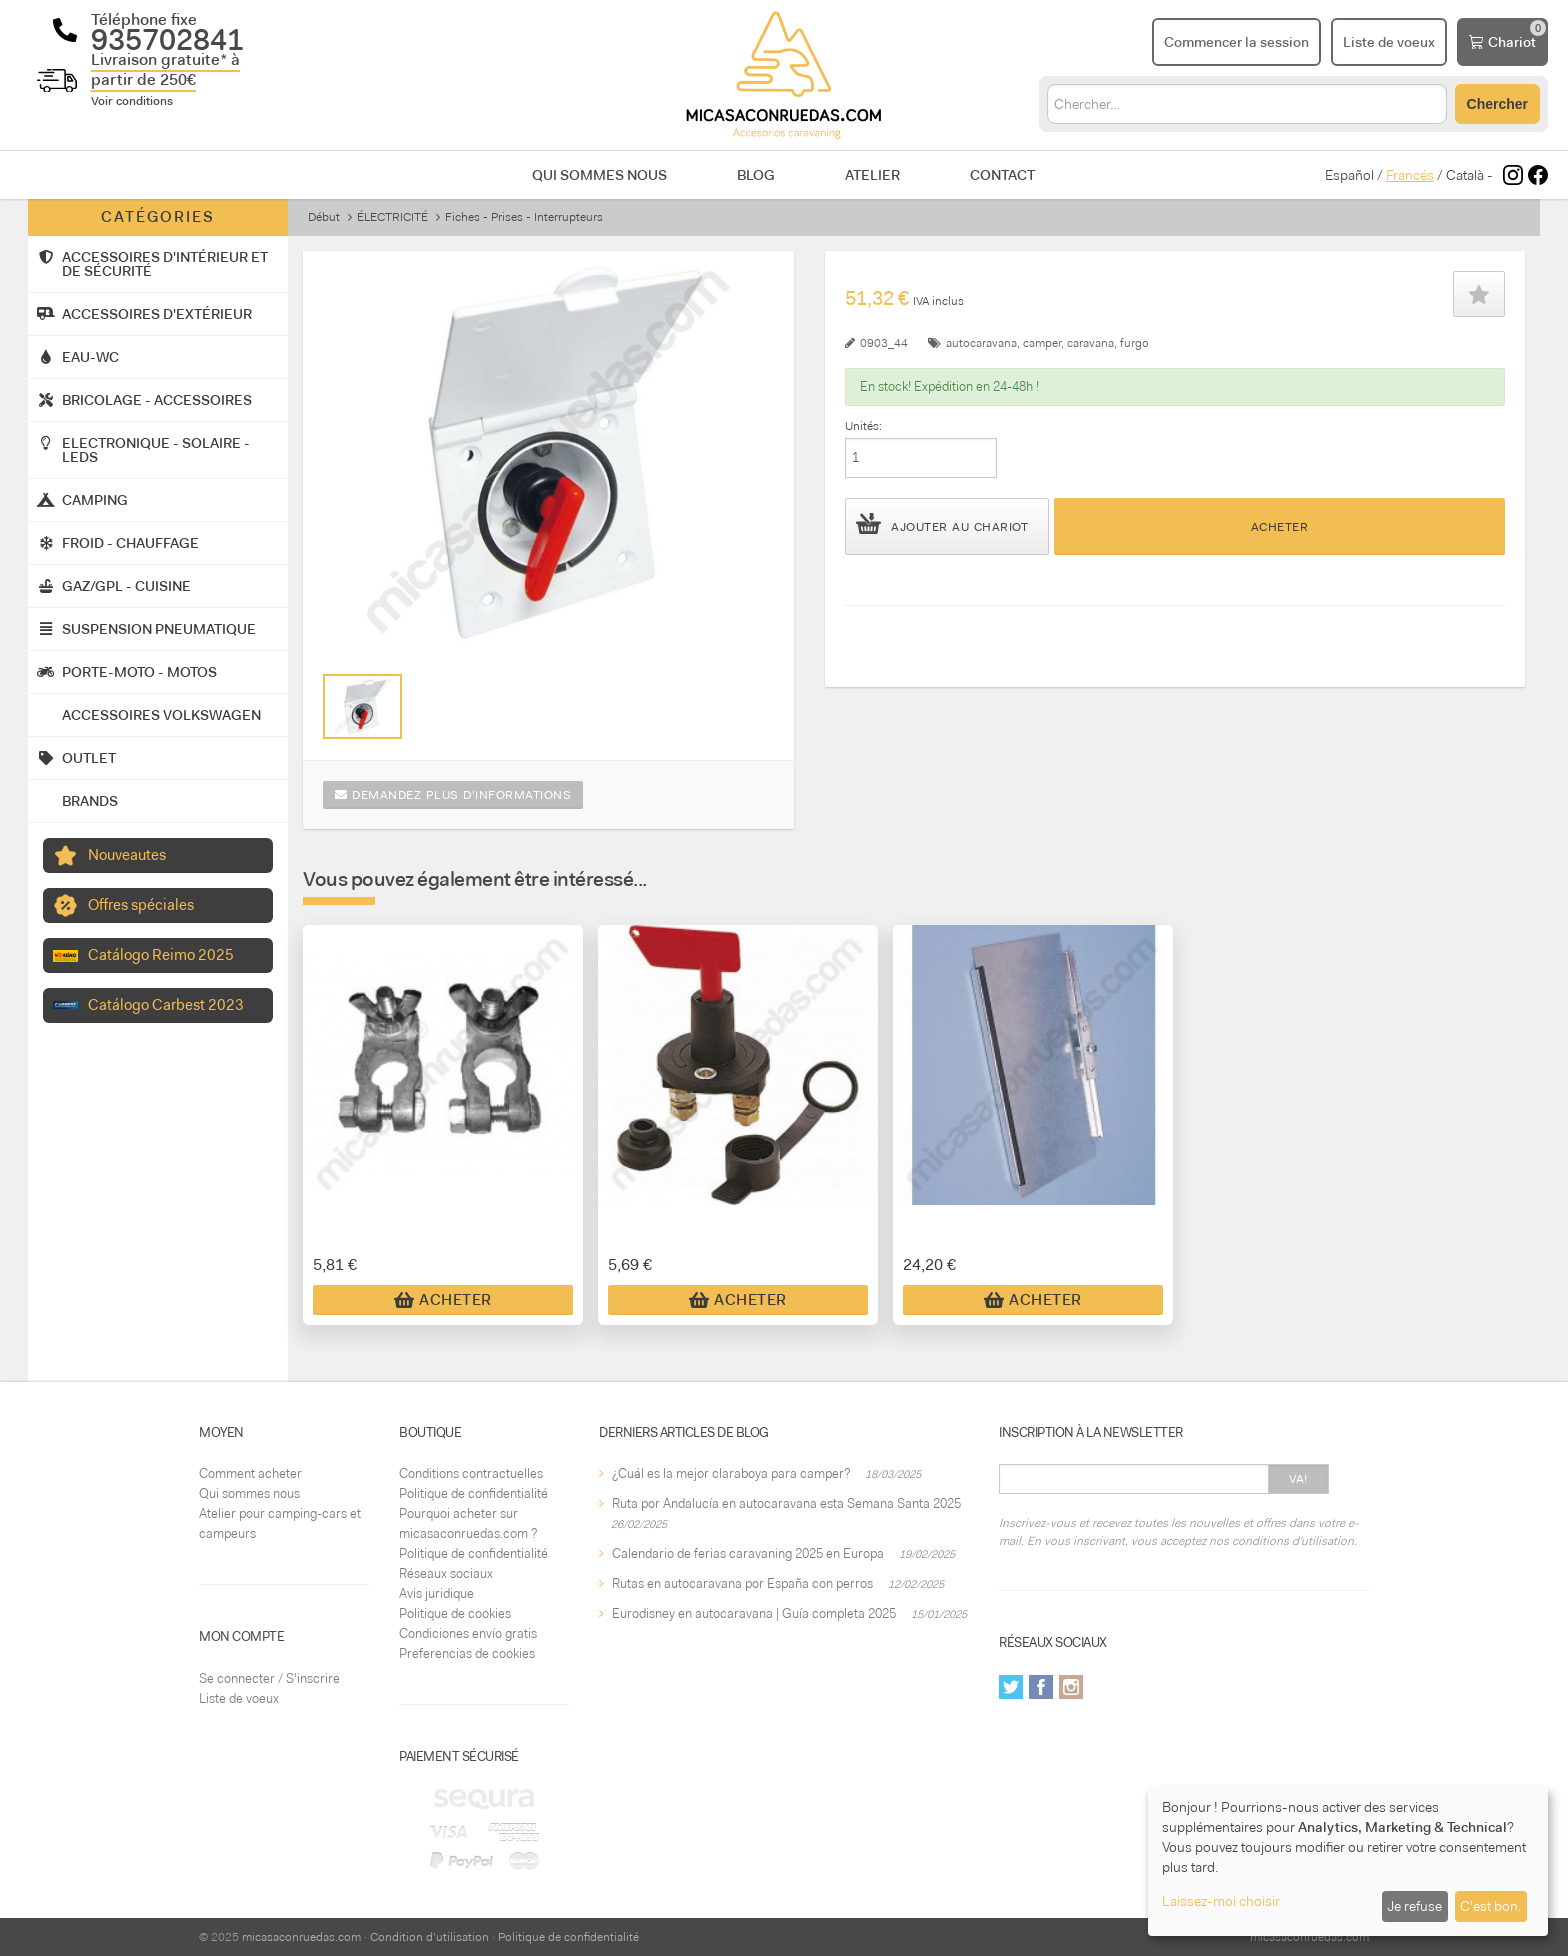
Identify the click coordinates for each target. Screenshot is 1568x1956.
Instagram (1071, 1687)
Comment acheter (250, 1473)
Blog (756, 175)
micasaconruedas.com (301, 1937)
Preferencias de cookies (467, 1653)
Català (1465, 175)
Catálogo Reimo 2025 (161, 955)
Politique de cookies (455, 1613)
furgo (1134, 343)
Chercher (1497, 104)
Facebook (1041, 1687)
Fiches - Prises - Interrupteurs (524, 217)
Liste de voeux (239, 1698)
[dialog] (1348, 1861)
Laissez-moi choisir (1221, 1901)
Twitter (1011, 1687)
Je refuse (1414, 1906)
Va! (1298, 1479)
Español (1349, 175)
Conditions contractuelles (471, 1473)
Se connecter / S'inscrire (269, 1678)
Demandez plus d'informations (453, 795)
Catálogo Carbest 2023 (166, 1005)
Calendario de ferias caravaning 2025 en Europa (748, 1553)
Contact (1002, 175)
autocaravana (981, 343)
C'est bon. (1490, 1906)
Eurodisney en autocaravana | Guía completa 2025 (754, 1613)
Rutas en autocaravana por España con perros (742, 1583)
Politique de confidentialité (473, 1493)
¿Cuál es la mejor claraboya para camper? (731, 1473)
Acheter (1280, 527)
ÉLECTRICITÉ (392, 217)
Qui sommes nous (599, 175)
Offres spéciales (141, 905)
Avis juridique (436, 1593)
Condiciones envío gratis (468, 1633)
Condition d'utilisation (429, 1937)
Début (324, 217)
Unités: (863, 426)
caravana (1090, 343)
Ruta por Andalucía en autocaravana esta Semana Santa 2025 (786, 1503)
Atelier (872, 175)
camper (1042, 343)
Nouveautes (127, 855)
